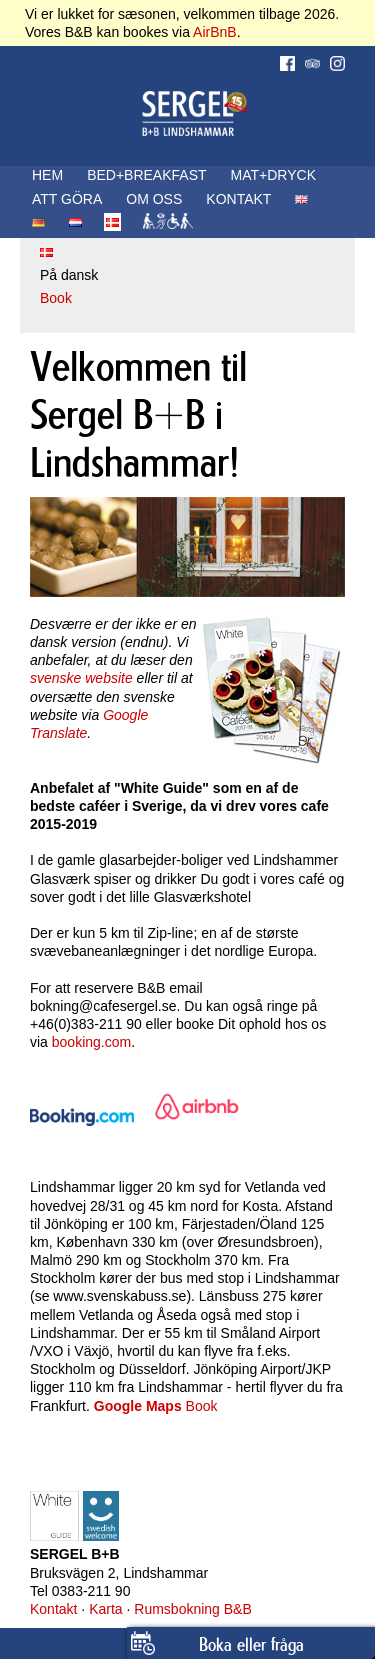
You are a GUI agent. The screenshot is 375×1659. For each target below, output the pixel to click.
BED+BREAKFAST (146, 175)
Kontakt (53, 1609)
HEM (47, 175)
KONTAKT (238, 199)
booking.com (91, 1042)
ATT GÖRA (67, 199)
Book (56, 298)
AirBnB (215, 32)
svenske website (81, 678)
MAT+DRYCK (273, 175)
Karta (105, 1609)
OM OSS (154, 199)
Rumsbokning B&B (193, 1609)
